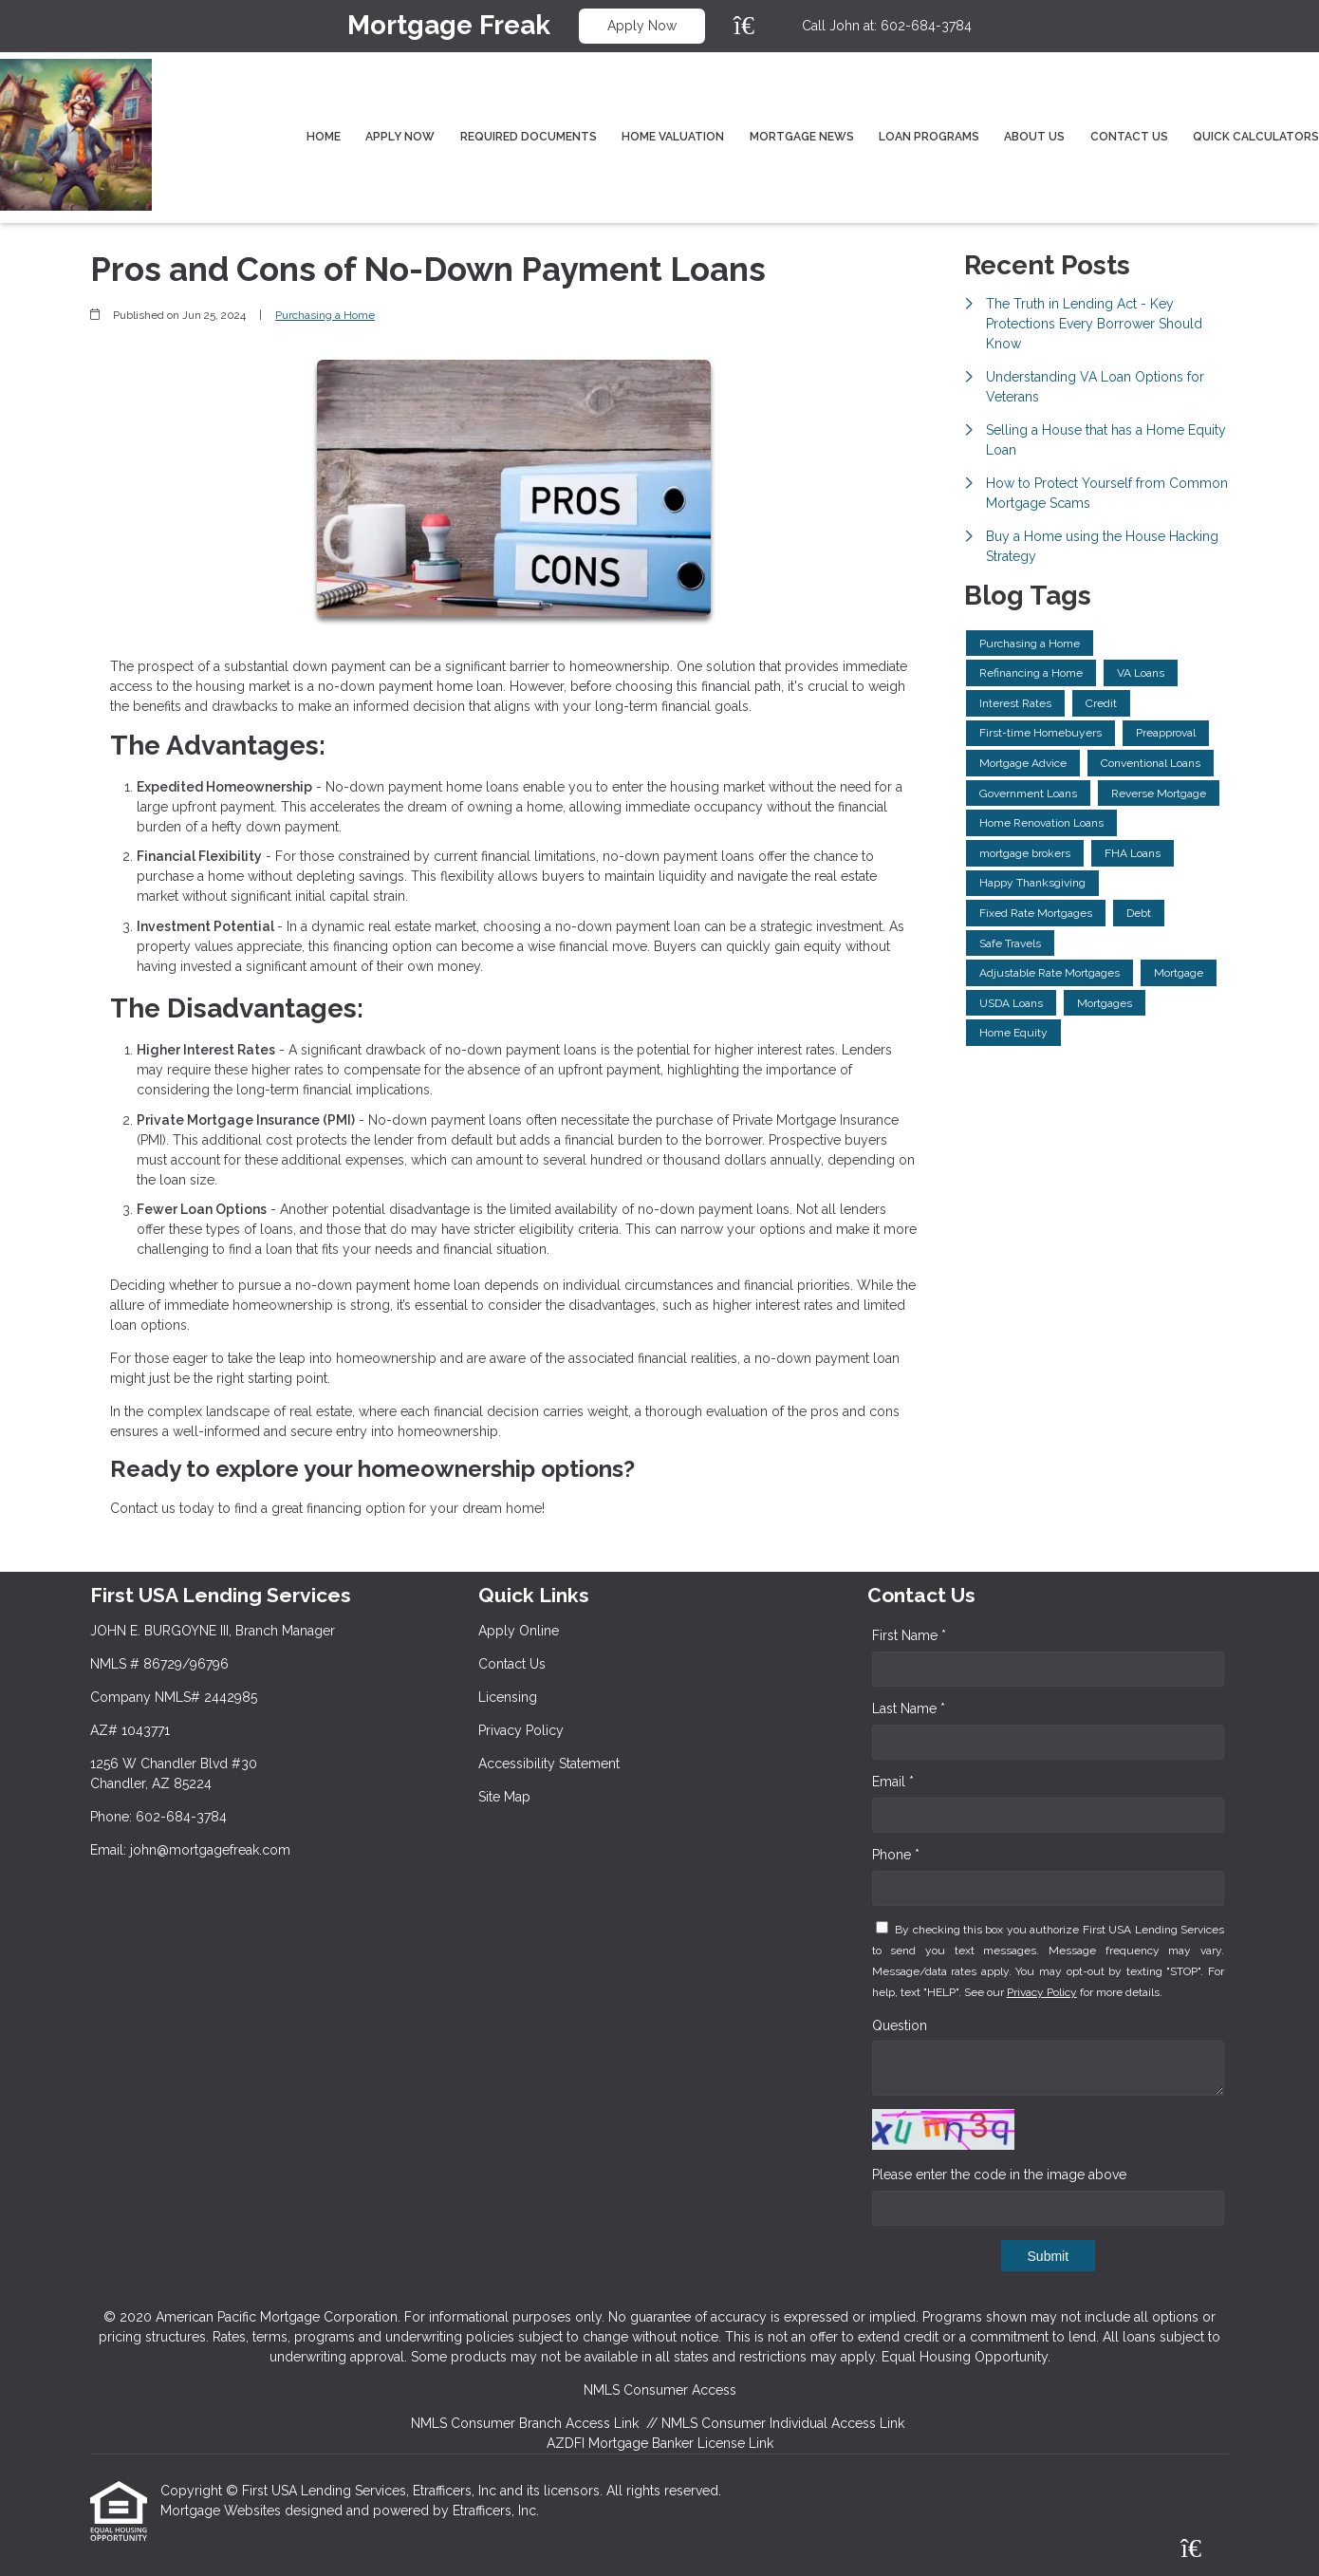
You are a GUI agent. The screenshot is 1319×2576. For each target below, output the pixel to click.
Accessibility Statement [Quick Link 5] (549, 1763)
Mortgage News (802, 136)
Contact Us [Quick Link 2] (512, 1663)
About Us (1034, 136)
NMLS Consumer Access (660, 2390)
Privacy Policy (1042, 1992)
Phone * (896, 1854)
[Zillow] (754, 25)
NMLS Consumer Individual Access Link (782, 2423)
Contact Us (1129, 136)
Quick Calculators (1256, 136)
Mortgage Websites (222, 2510)
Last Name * (908, 1708)
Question (899, 2025)
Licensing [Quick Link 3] (507, 1697)
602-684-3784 (926, 25)
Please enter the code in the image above (999, 2174)
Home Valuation (673, 136)
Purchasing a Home (325, 315)
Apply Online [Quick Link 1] (518, 1630)
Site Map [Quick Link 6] (504, 1796)
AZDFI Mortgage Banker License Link (660, 2443)
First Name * (909, 1635)
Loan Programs (929, 136)
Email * (893, 1781)
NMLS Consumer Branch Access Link (525, 2423)
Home (324, 136)
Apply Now (642, 25)
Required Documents (528, 136)
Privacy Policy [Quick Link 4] (521, 1730)
